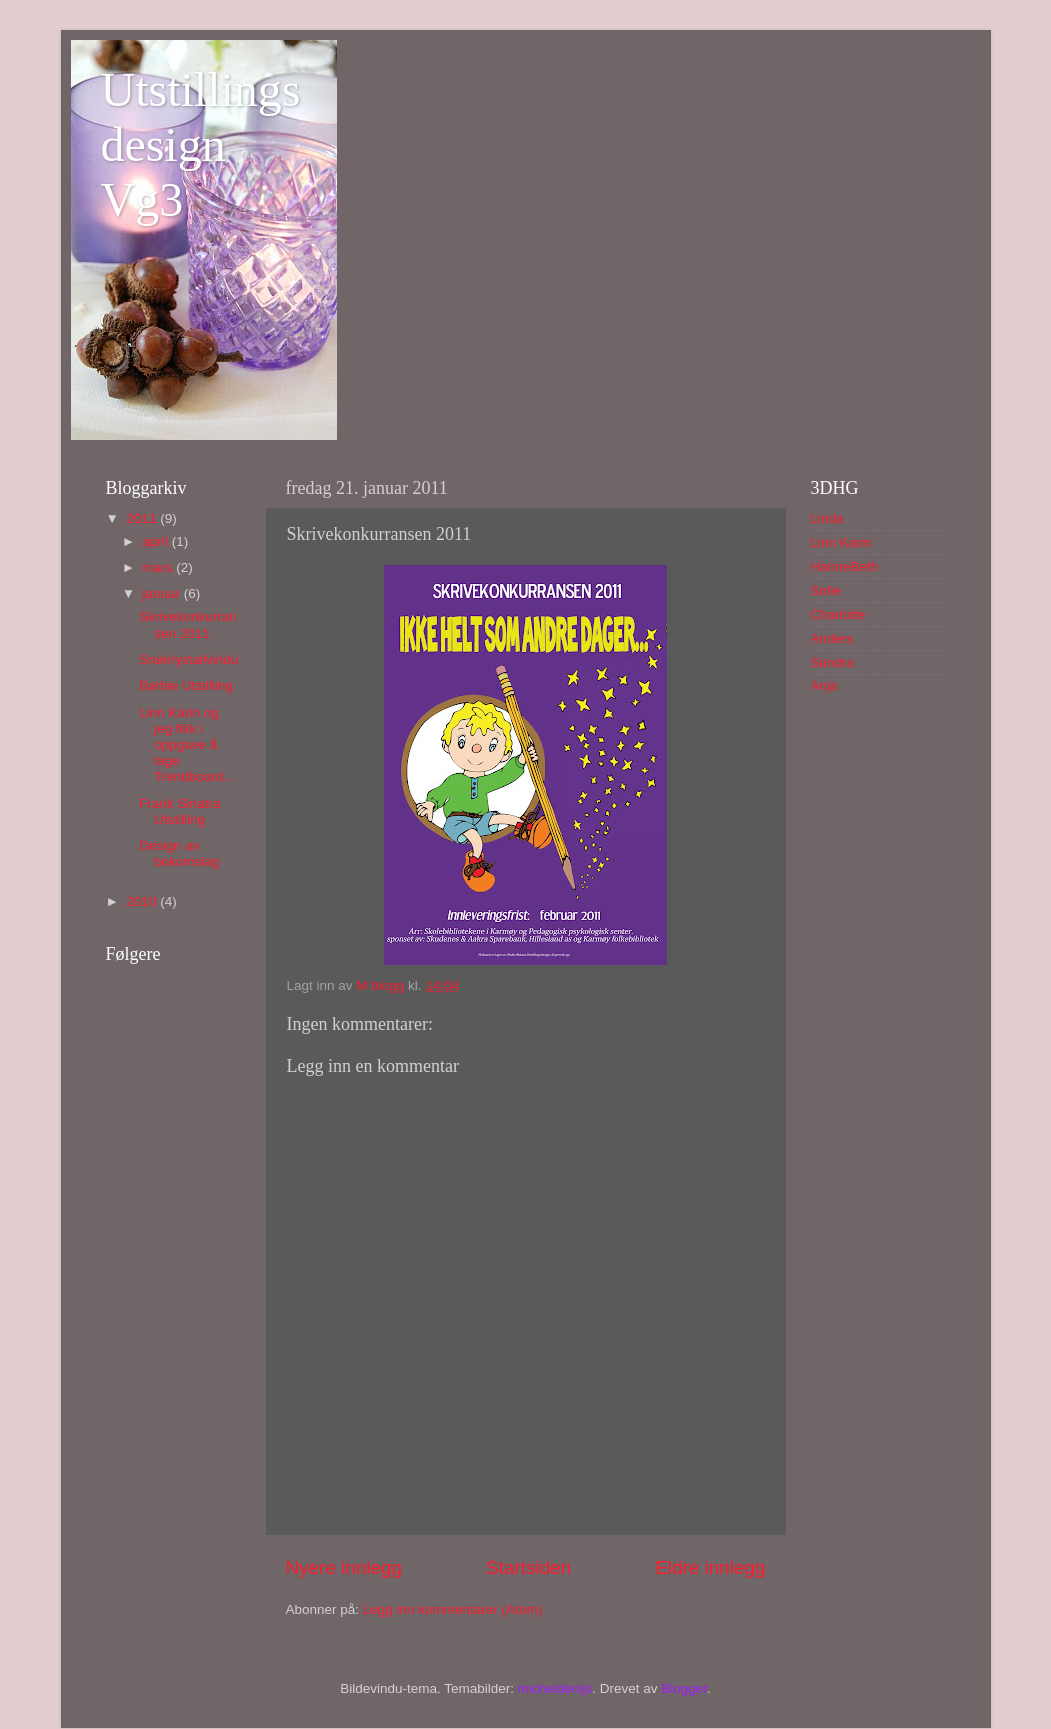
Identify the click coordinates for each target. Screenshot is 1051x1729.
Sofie (826, 590)
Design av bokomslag (179, 853)
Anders (832, 638)
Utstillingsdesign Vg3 (201, 144)
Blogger (684, 1688)
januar (163, 593)
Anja (824, 685)
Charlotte (838, 614)
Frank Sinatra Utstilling (179, 811)
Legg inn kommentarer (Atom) (452, 1609)
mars (160, 567)
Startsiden (528, 1567)
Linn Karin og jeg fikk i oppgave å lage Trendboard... (187, 745)
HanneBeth (845, 566)
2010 (143, 901)
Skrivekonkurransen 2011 (188, 624)
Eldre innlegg (710, 1567)
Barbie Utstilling (186, 685)
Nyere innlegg (344, 1567)
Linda (827, 518)
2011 (143, 518)
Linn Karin (841, 542)
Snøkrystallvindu (188, 659)
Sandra (833, 662)
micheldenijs (555, 1688)
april (157, 541)
